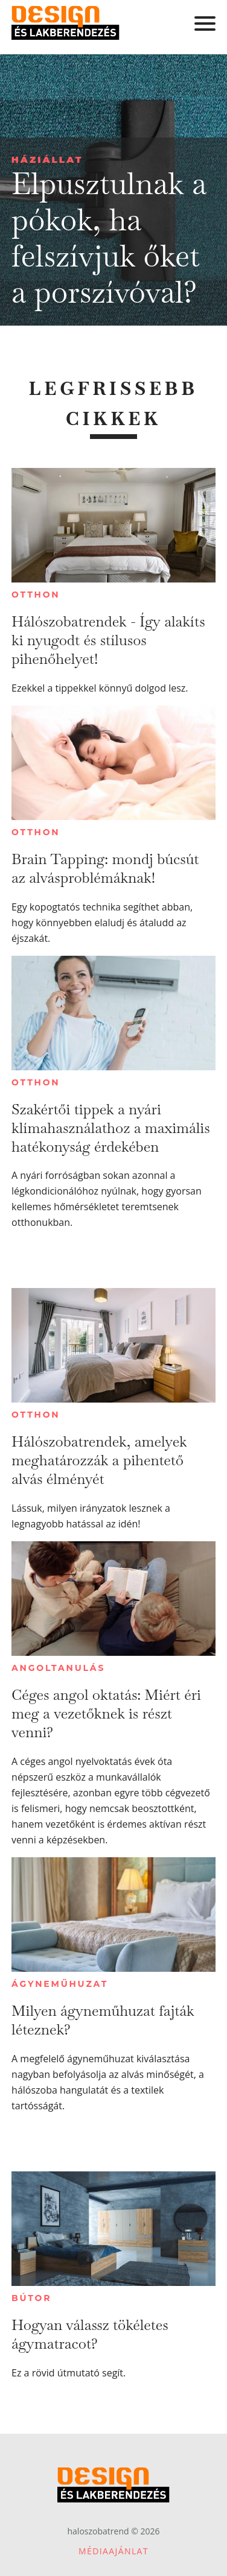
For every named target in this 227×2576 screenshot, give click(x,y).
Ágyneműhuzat (59, 1983)
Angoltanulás (58, 1667)
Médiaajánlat (113, 2551)
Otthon (35, 594)
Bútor (31, 2298)
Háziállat (47, 159)
